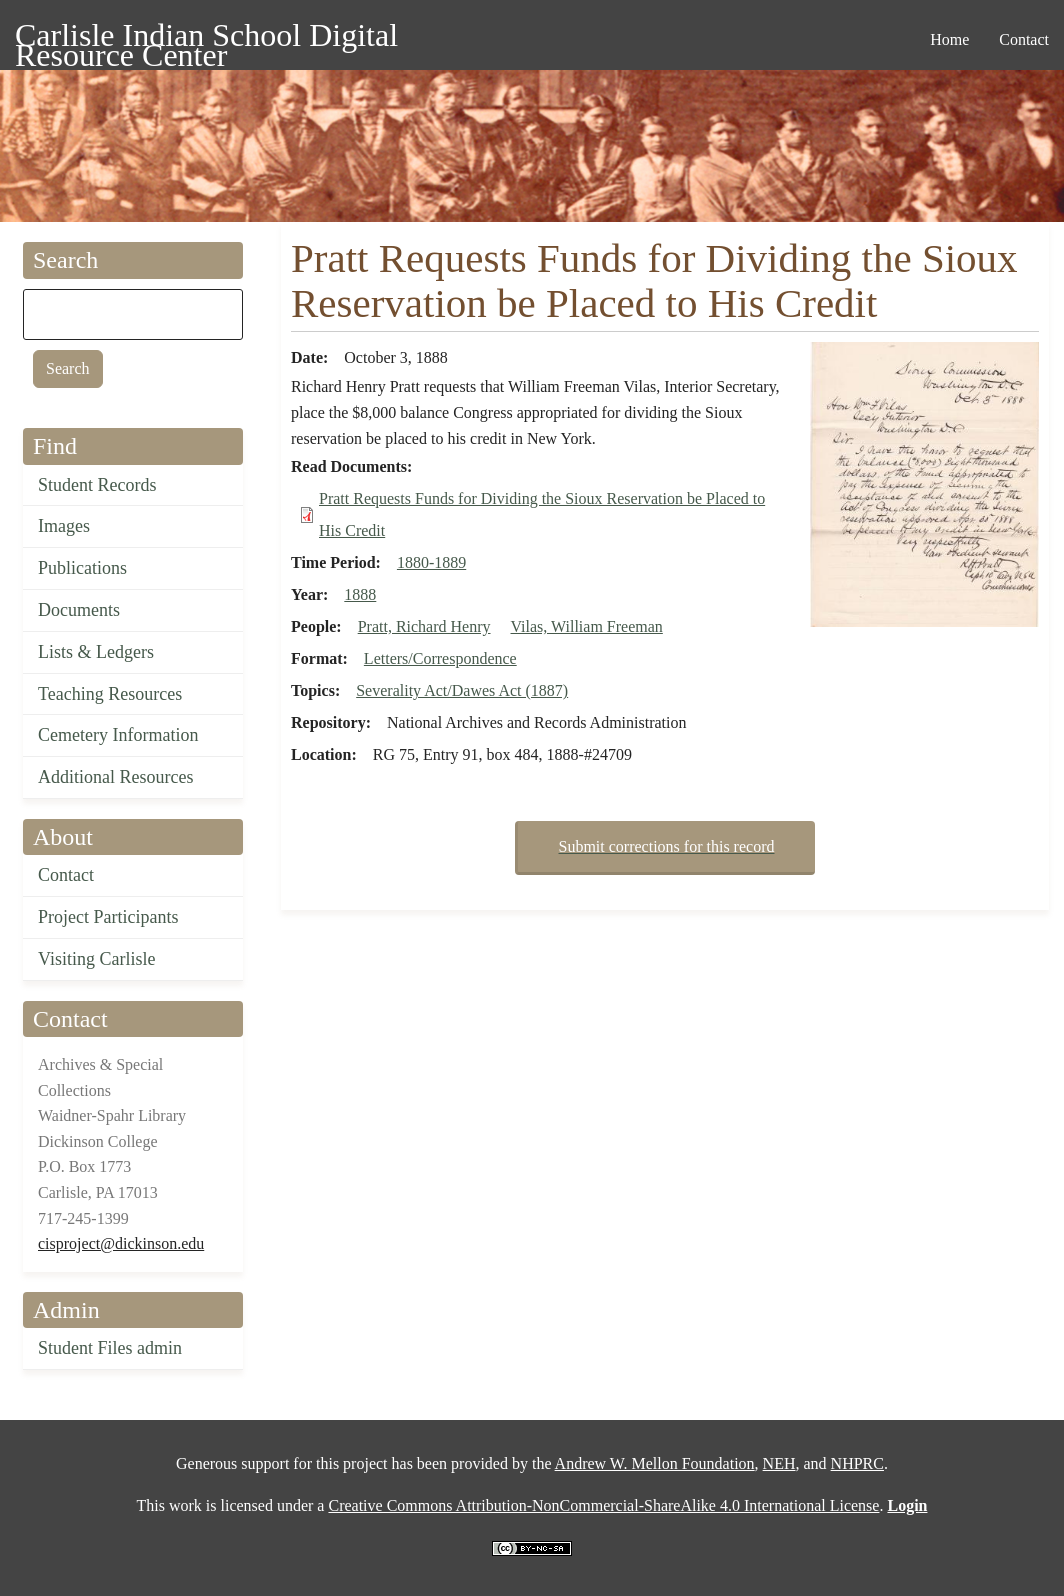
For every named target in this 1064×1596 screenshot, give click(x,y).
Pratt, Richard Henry (424, 626)
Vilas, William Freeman (587, 626)
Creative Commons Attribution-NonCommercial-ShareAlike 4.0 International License (603, 1505)
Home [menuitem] (949, 39)
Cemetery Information (118, 735)
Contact (66, 875)
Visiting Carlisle (96, 959)
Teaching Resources (110, 694)
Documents (79, 610)
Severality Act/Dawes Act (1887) (462, 690)
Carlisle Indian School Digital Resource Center (206, 38)
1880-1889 (431, 562)
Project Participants (108, 917)
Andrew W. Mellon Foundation (655, 1463)
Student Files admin (110, 1348)
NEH (779, 1463)
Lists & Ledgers (96, 652)
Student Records (97, 485)
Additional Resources (115, 777)
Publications (82, 568)
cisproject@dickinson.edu (121, 1243)
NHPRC (857, 1463)
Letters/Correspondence (440, 658)
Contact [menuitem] (1024, 39)
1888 (360, 594)
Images (64, 526)
